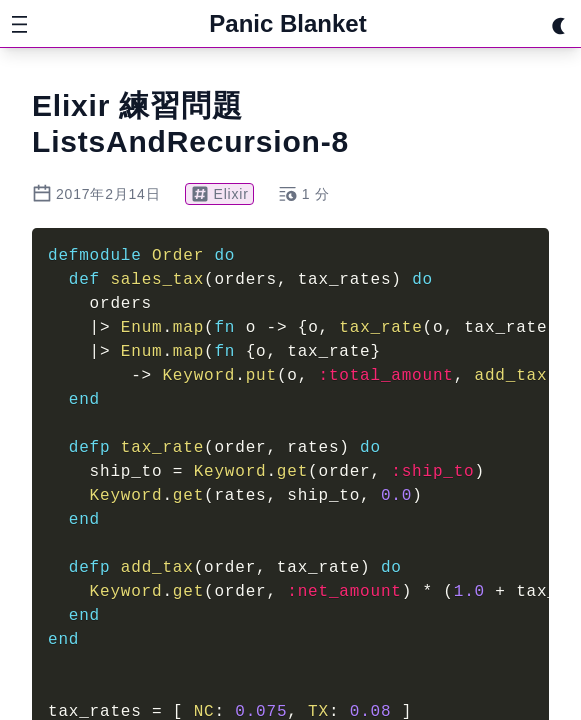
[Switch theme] (559, 24)
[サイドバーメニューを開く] (19, 24)
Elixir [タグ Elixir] (219, 194)
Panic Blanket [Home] (287, 23)
